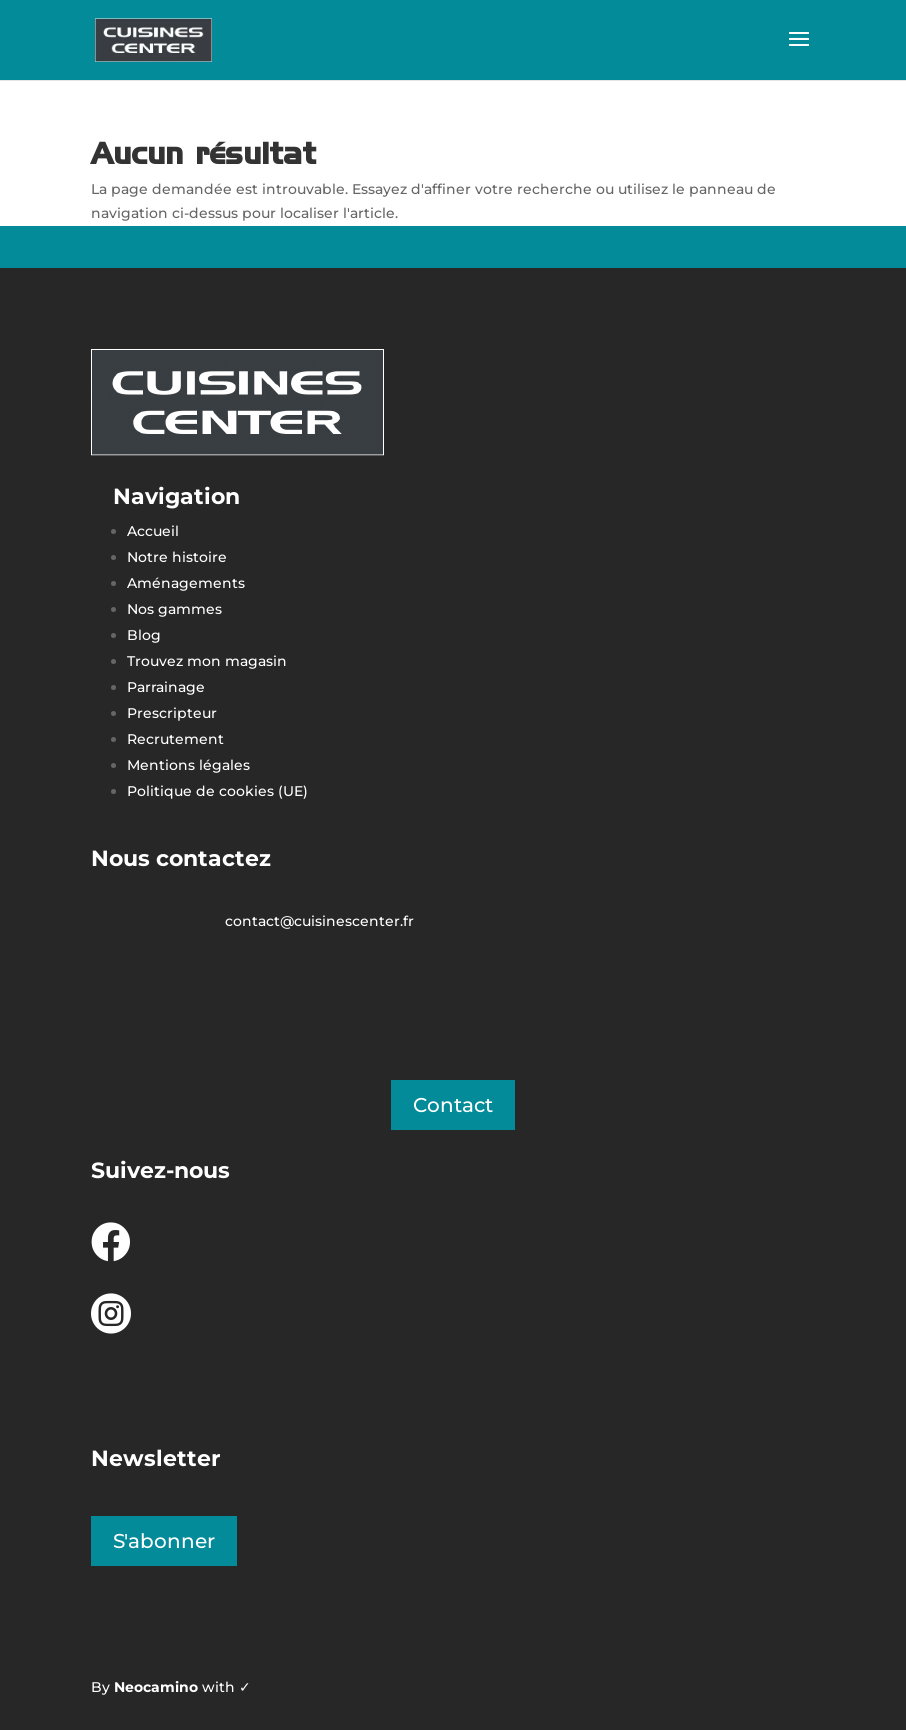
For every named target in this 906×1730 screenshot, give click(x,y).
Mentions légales (188, 765)
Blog (144, 635)
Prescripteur (172, 713)
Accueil (153, 531)
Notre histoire (177, 557)
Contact (453, 1105)
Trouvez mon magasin (207, 661)
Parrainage (166, 687)
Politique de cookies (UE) (217, 791)
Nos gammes (174, 609)
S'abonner (164, 1541)
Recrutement (175, 739)
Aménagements (188, 583)
